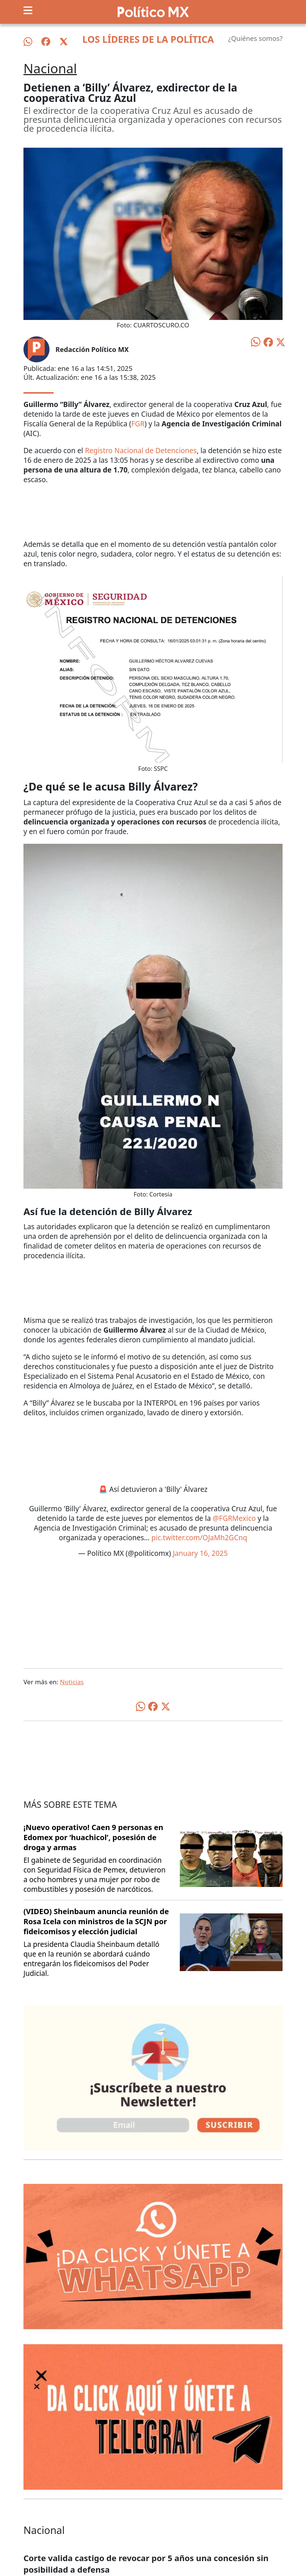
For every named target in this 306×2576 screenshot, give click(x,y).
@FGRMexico (234, 1518)
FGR (138, 424)
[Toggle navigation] (27, 10)
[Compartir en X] (281, 341)
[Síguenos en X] (63, 41)
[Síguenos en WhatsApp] (27, 41)
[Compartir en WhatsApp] (256, 341)
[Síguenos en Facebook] (45, 41)
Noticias (72, 1682)
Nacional (50, 68)
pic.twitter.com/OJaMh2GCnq (199, 1537)
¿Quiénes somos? (255, 38)
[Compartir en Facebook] (268, 341)
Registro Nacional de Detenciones (141, 450)
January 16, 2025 (200, 1553)
